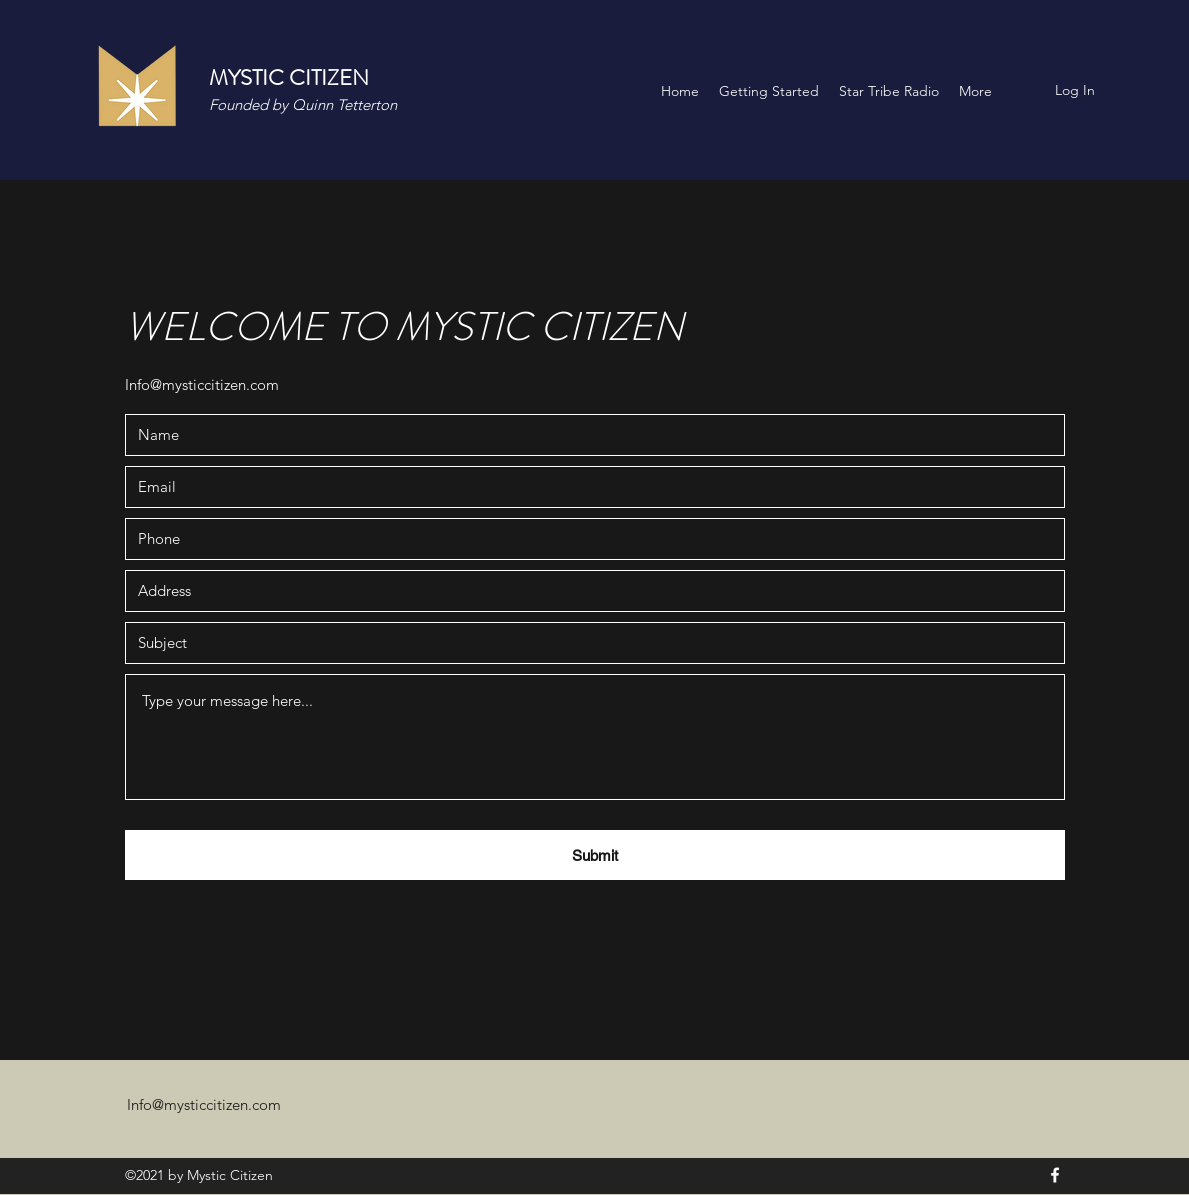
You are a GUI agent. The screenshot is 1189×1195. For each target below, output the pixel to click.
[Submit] (595, 855)
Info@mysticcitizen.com (202, 384)
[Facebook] (1055, 1175)
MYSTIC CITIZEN (289, 77)
